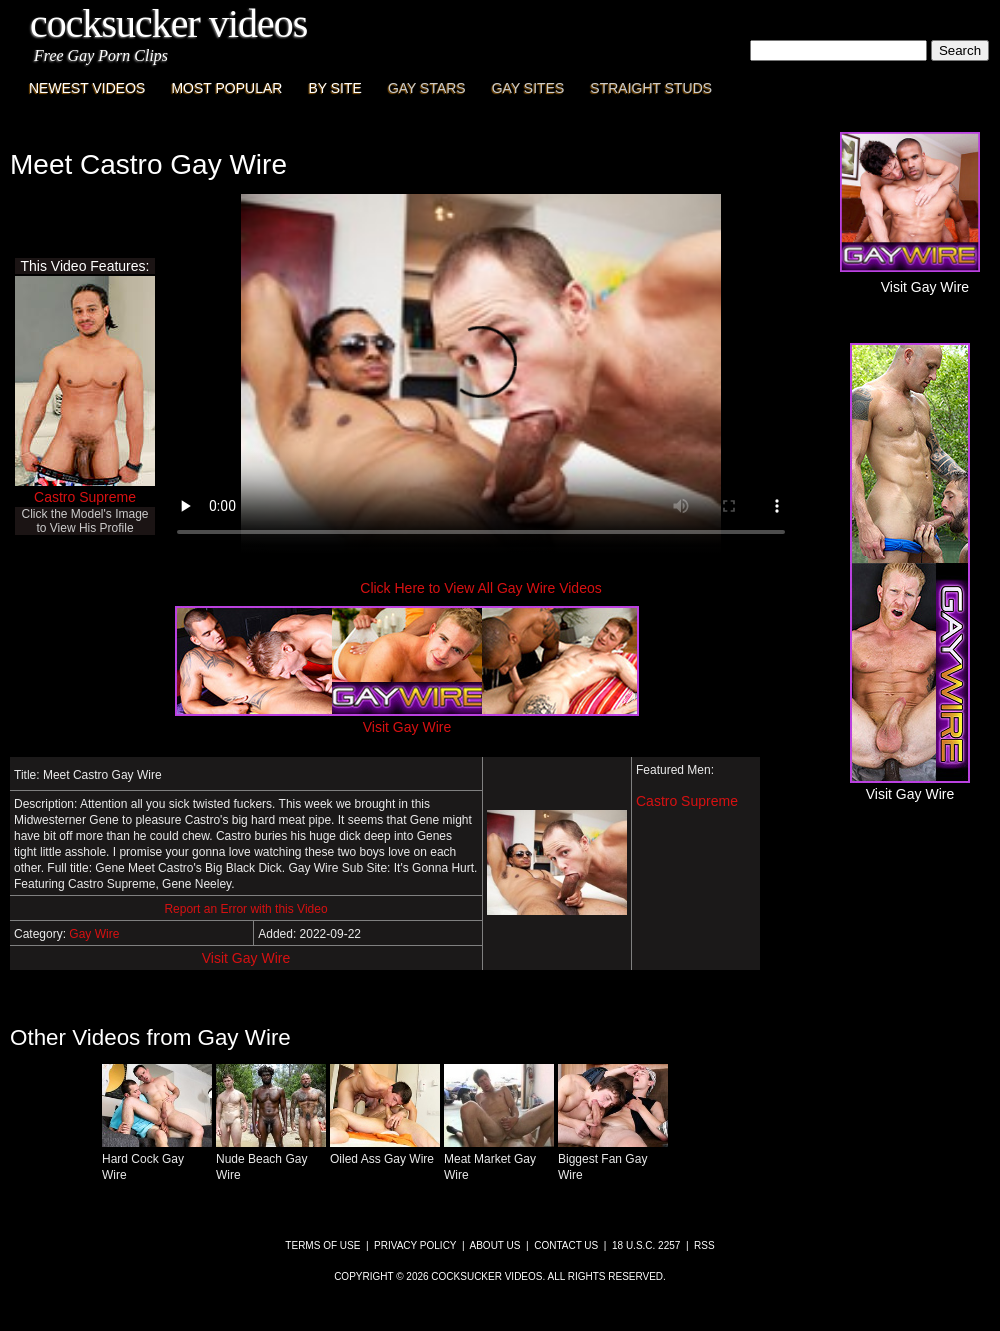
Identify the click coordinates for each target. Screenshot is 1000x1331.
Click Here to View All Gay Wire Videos (480, 588)
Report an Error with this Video (245, 909)
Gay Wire (94, 934)
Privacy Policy (415, 1245)
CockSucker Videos (168, 23)
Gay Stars (427, 88)
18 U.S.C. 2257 (646, 1245)
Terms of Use (322, 1245)
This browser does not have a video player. (481, 374)
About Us (495, 1245)
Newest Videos (87, 88)
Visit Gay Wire (246, 958)
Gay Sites (528, 88)
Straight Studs (651, 88)
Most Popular (226, 88)
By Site (334, 88)
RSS (704, 1245)
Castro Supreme (85, 497)
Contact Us (566, 1245)
